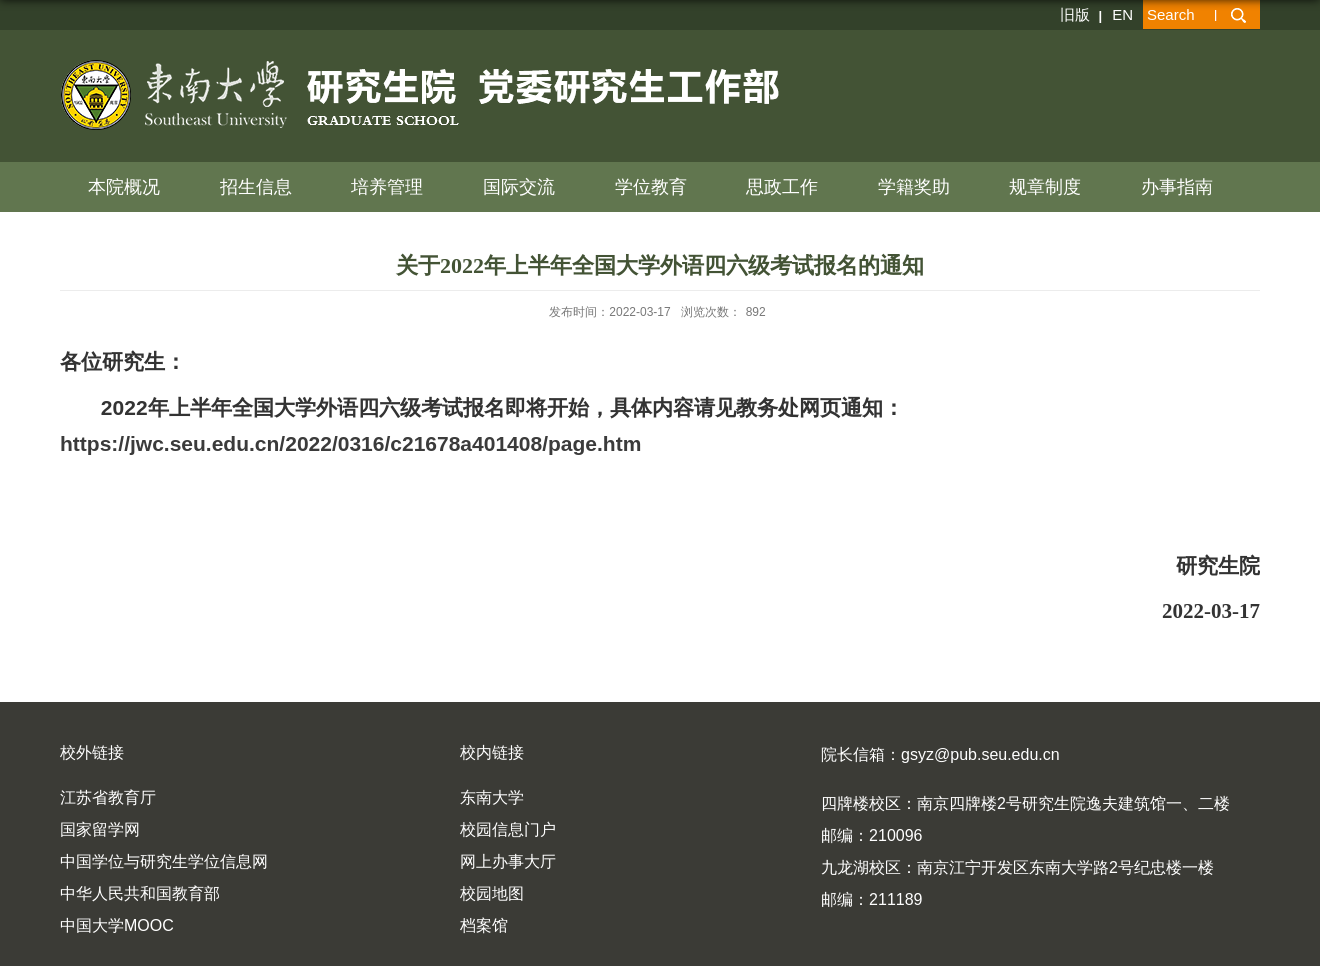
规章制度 (1045, 187)
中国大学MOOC (117, 925)
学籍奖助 (914, 187)
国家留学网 (100, 829)
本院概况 (124, 187)
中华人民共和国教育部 (140, 893)
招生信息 (256, 187)
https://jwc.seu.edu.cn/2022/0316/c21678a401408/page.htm (350, 443)
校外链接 (92, 752)
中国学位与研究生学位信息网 (164, 861)
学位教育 (651, 187)
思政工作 (782, 187)
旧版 (1075, 14)
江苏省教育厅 (108, 797)
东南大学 (492, 797)
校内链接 (492, 752)
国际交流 (519, 187)
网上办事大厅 (508, 861)
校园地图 (492, 893)
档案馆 (484, 925)
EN (1122, 14)
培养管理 (387, 187)
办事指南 (1177, 187)
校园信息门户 (508, 829)
